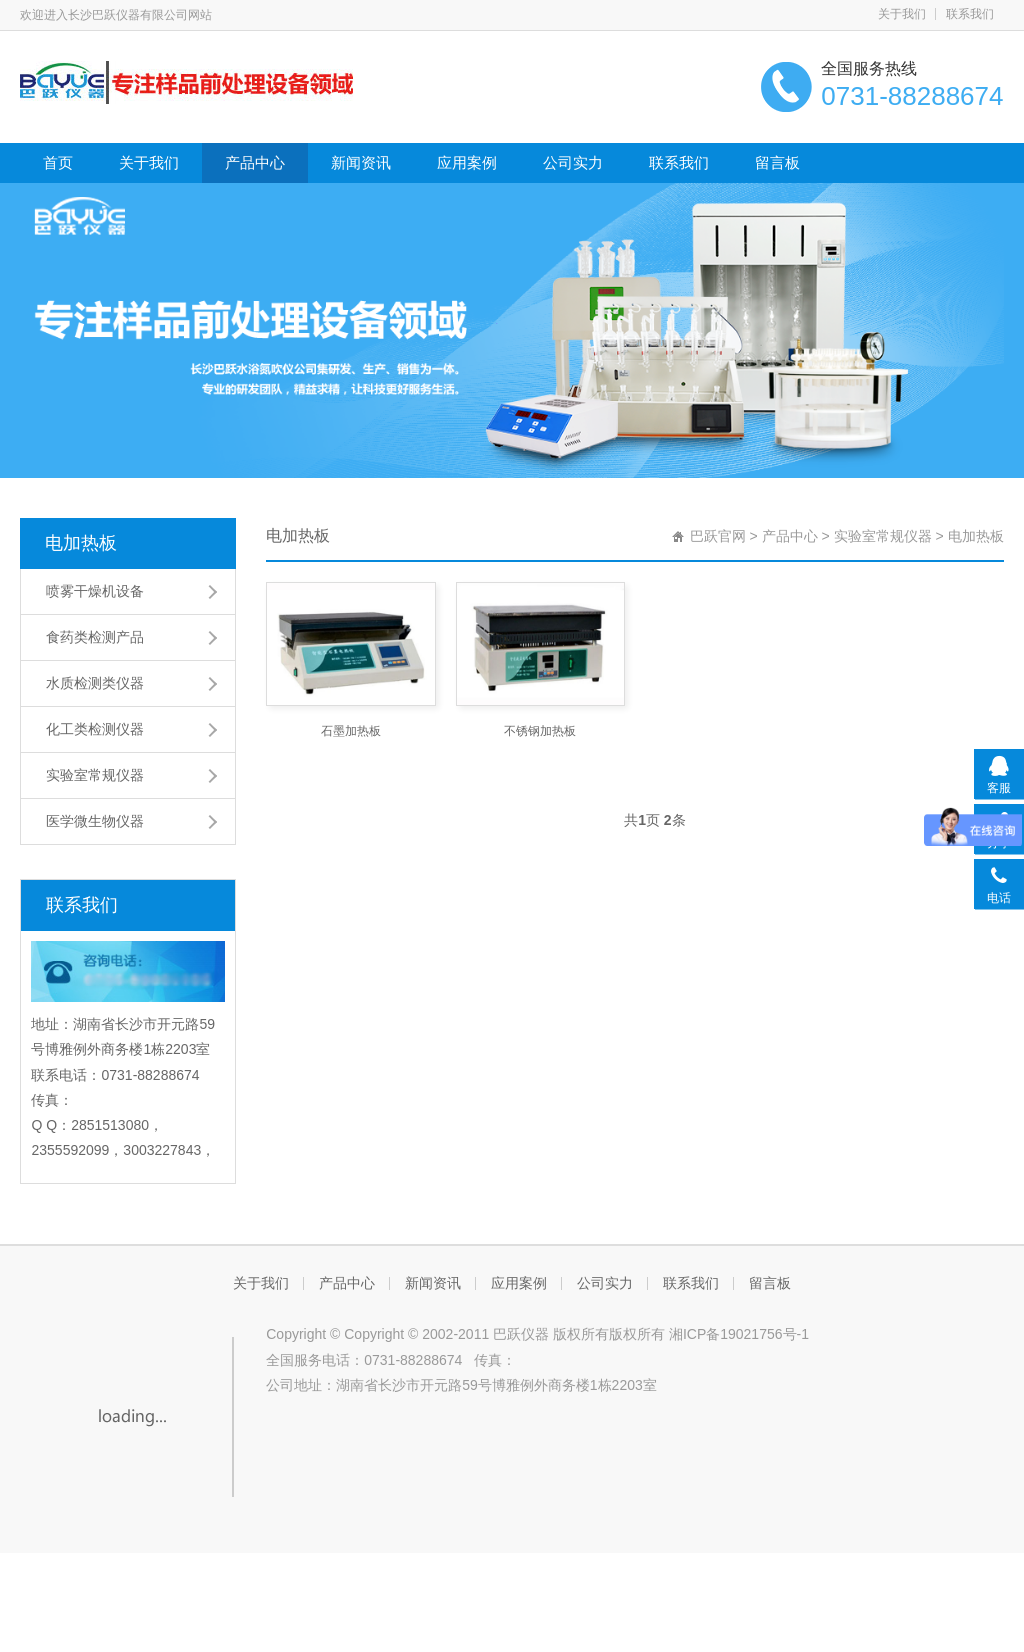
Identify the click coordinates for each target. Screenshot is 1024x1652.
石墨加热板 (351, 731)
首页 (58, 162)
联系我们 (970, 14)
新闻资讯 (361, 162)
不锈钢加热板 (540, 731)
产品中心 (255, 162)
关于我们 (902, 14)
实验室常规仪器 (883, 536)
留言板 (777, 162)
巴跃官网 (718, 536)
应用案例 (467, 162)
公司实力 (573, 162)
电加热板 (81, 543)
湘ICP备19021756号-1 (739, 1334)
